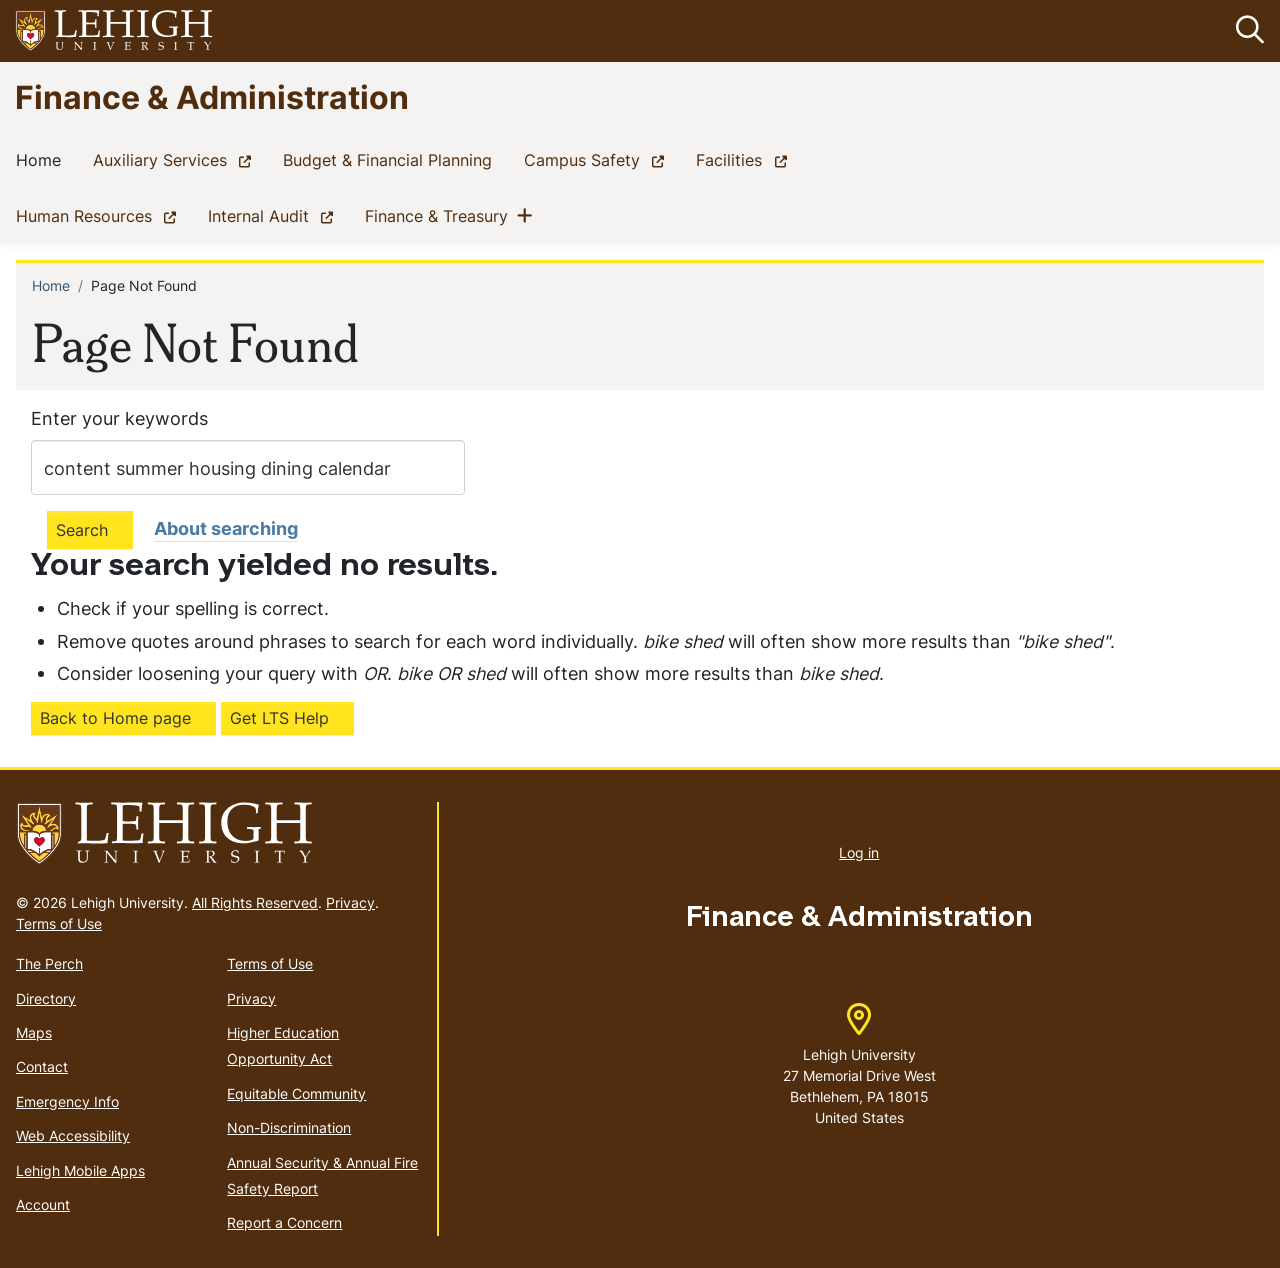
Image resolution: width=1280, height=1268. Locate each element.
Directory (46, 998)
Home (42, 160)
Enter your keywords (119, 418)
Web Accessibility (73, 1135)
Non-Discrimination (289, 1127)
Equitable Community (296, 1093)
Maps (34, 1032)
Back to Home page (115, 718)
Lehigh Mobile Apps (80, 1170)
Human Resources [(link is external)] (100, 216)
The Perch (49, 963)
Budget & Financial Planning (391, 160)
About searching (226, 528)
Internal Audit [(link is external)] (274, 216)
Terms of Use (59, 923)
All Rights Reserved (255, 902)
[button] (1246, 31)
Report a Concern (284, 1223)
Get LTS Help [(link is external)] (279, 718)
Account (43, 1204)
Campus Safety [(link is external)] (598, 160)
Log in (859, 852)
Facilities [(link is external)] (745, 160)
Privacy (350, 902)
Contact (42, 1067)
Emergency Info (67, 1101)
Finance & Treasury (440, 216)
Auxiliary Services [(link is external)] (176, 160)
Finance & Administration (212, 96)
